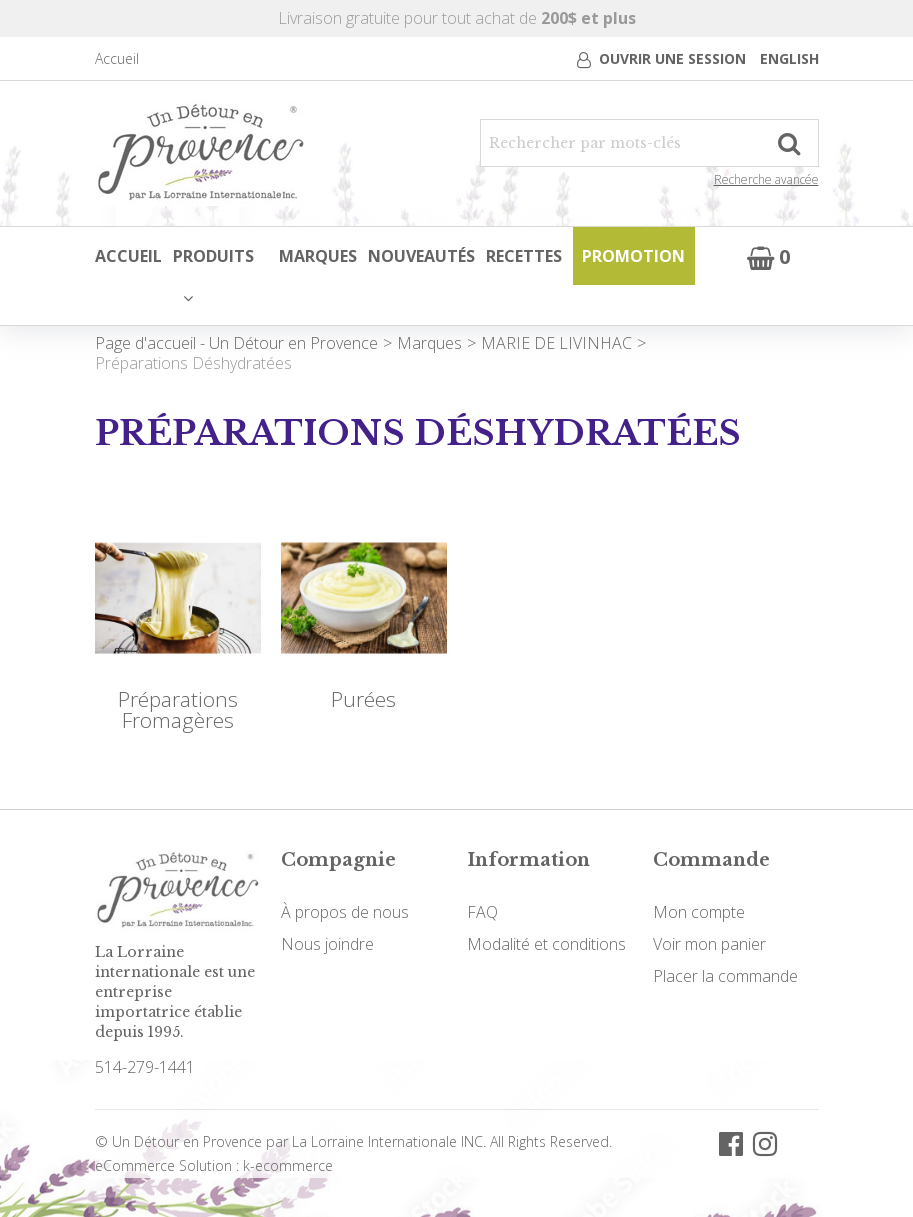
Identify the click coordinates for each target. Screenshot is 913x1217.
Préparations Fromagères (178, 709)
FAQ (482, 911)
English (789, 58)
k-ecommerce (288, 1164)
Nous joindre (327, 943)
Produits (212, 275)
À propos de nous (345, 911)
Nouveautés (422, 256)
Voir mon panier (709, 943)
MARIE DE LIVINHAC (556, 342)
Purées (363, 698)
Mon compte (699, 911)
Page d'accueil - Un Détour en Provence (236, 342)
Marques (320, 256)
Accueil (117, 58)
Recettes (524, 256)
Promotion (633, 256)
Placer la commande (725, 975)
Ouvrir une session (672, 58)
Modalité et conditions (546, 943)
